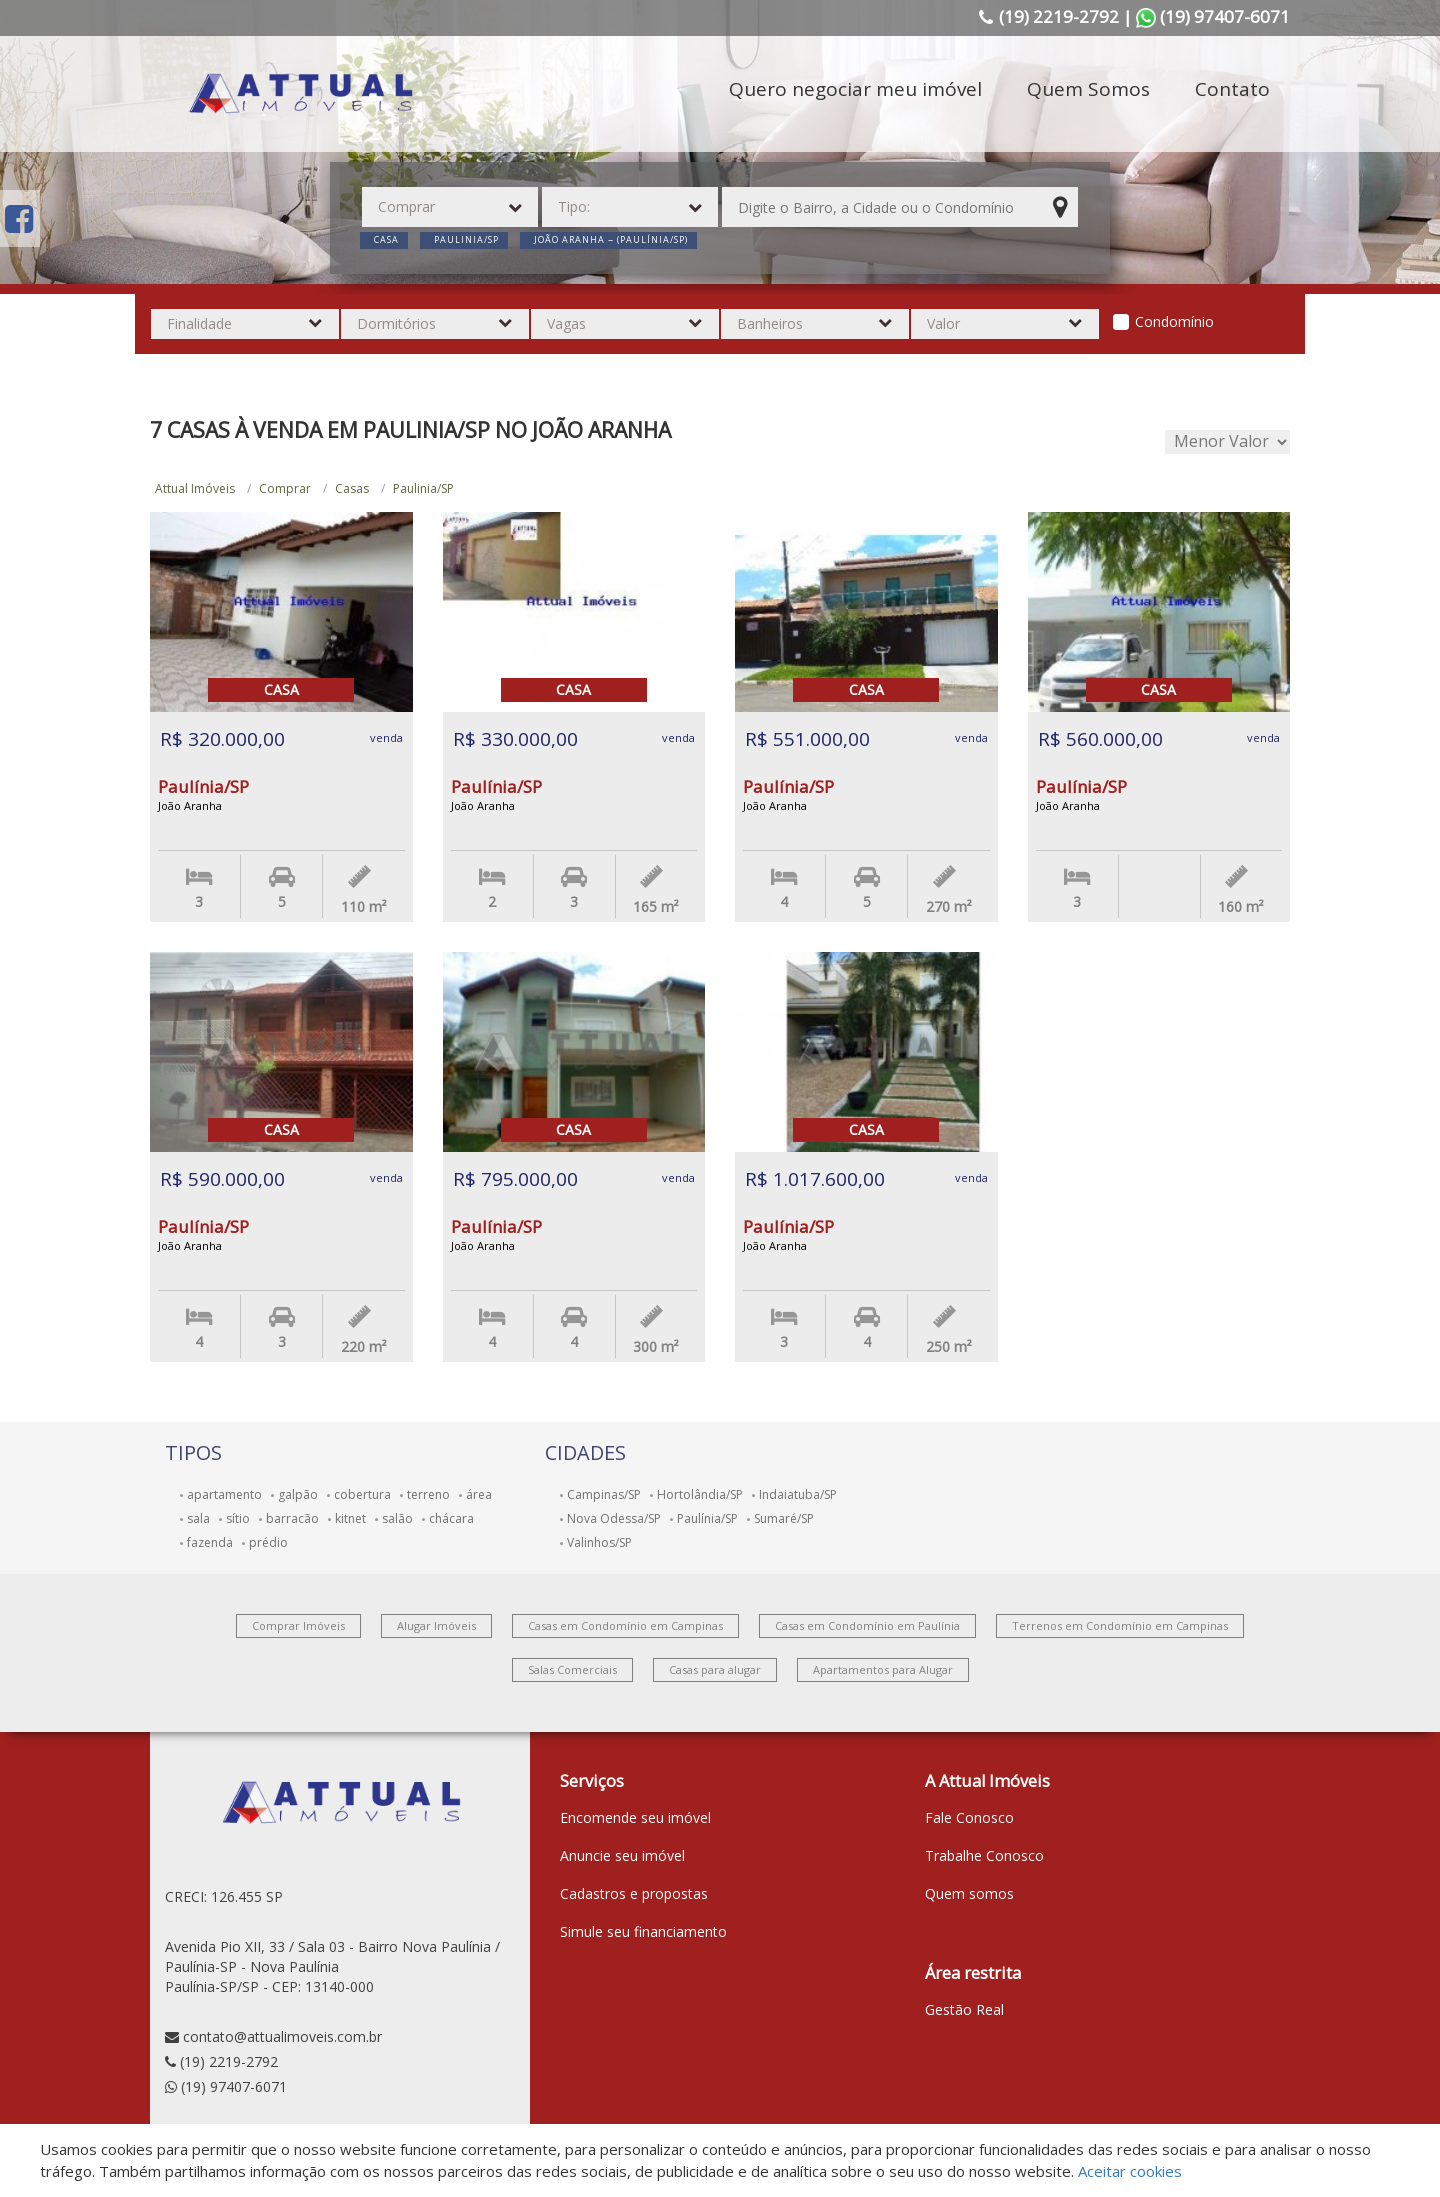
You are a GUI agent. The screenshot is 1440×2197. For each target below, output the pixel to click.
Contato (1232, 89)
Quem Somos (1088, 89)
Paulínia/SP (707, 1518)
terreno (428, 1494)
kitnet (350, 1518)
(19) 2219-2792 (229, 2061)
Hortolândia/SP (700, 1494)
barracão (292, 1518)
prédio (268, 1542)
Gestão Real (964, 2009)
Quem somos (969, 1893)
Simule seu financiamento (643, 1931)
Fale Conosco (969, 1817)
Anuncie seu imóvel (622, 1855)
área (479, 1494)
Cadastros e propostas (634, 1893)
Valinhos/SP (599, 1542)
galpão (298, 1494)
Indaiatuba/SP (798, 1494)
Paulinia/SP (423, 488)
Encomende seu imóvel (635, 1817)
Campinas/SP (604, 1494)
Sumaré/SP (784, 1518)
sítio (238, 1518)
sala (198, 1518)
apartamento (224, 1494)
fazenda (210, 1542)
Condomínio (1174, 321)
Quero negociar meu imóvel (855, 89)
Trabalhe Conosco (984, 1855)
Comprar (285, 488)
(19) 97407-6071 (234, 2086)
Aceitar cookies (1130, 2171)
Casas (352, 488)
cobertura (362, 1494)
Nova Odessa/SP (614, 1518)
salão (397, 1518)
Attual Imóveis (195, 488)
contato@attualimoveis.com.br (282, 2036)
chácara (451, 1518)
